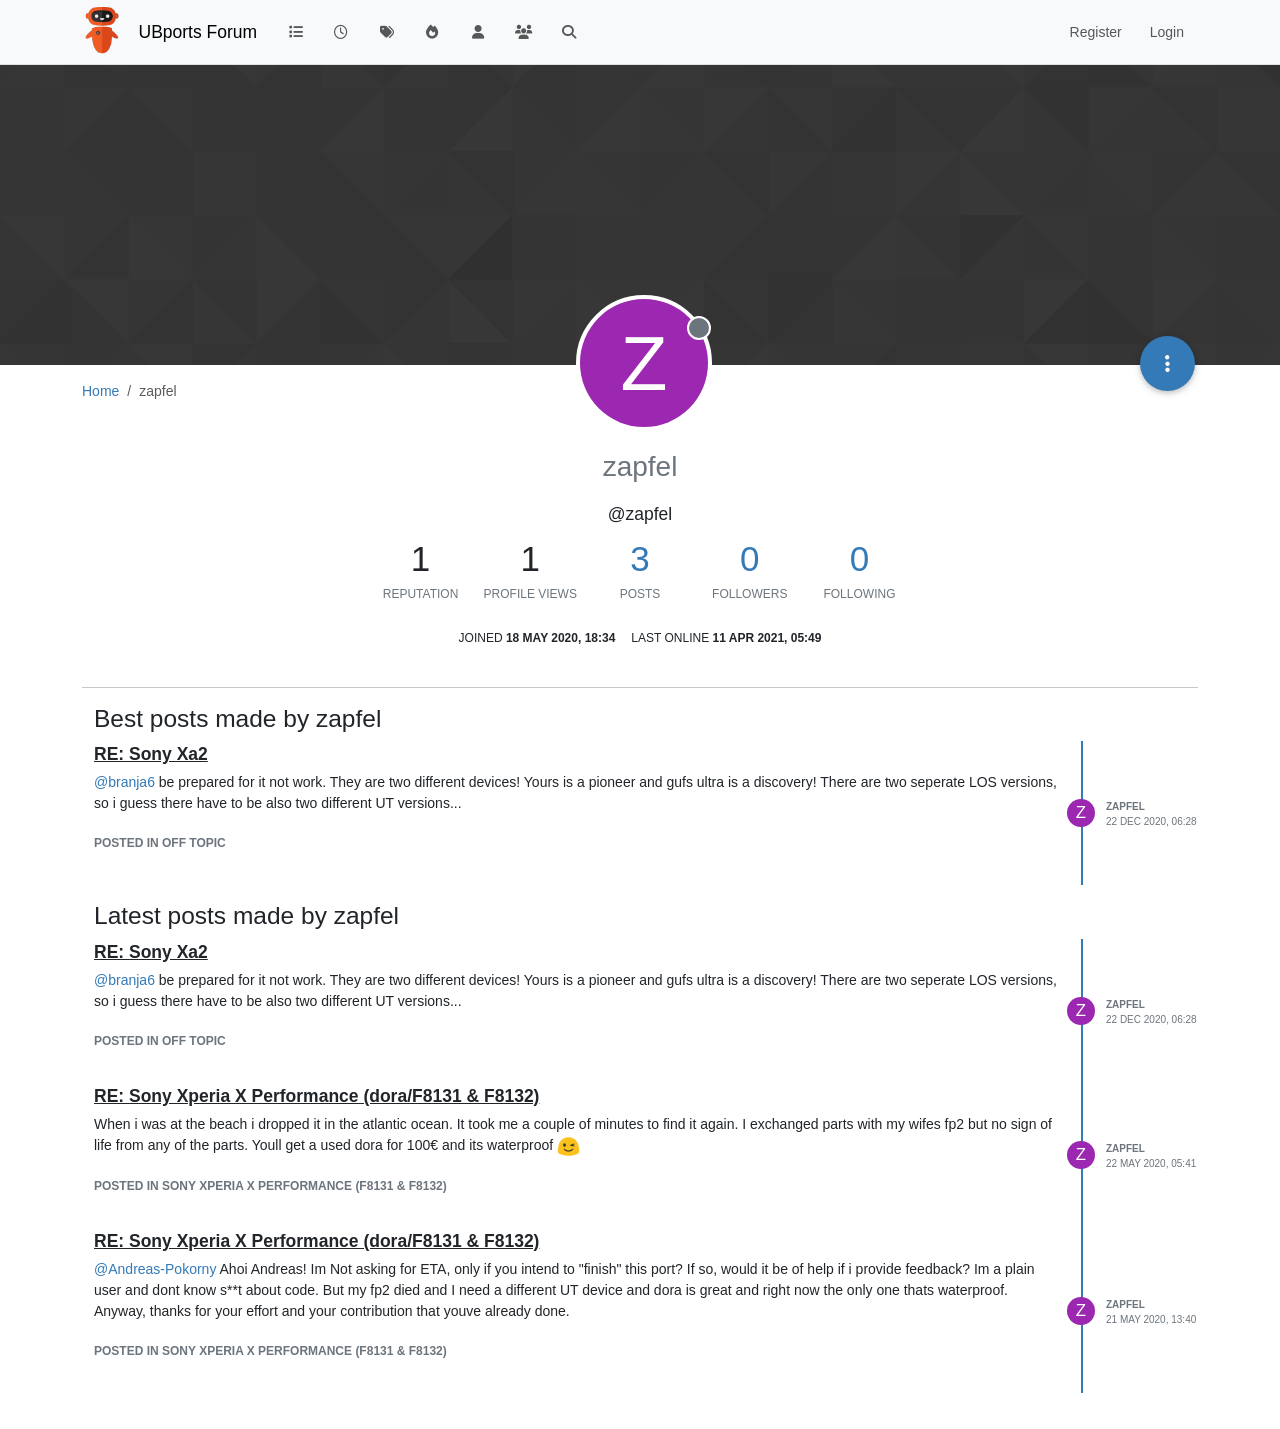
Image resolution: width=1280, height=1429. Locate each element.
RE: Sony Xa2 (151, 754)
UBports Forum (198, 32)
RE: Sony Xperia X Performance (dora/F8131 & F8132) (316, 1096)
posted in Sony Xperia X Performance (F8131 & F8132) (270, 1186)
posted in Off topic (160, 843)
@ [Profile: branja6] (124, 782)
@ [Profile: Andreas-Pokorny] (155, 1269)
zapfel (1125, 806)
